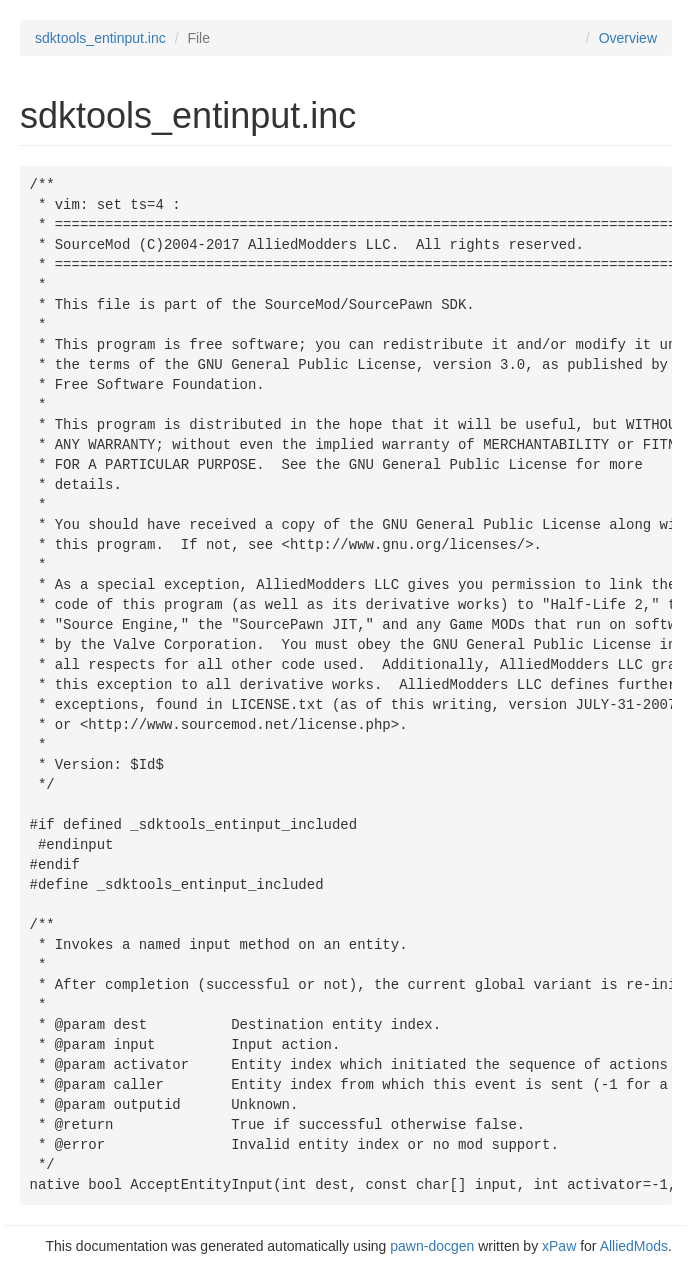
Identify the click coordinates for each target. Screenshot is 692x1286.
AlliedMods (634, 1246)
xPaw (559, 1246)
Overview (628, 38)
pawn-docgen (432, 1246)
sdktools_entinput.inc (100, 38)
